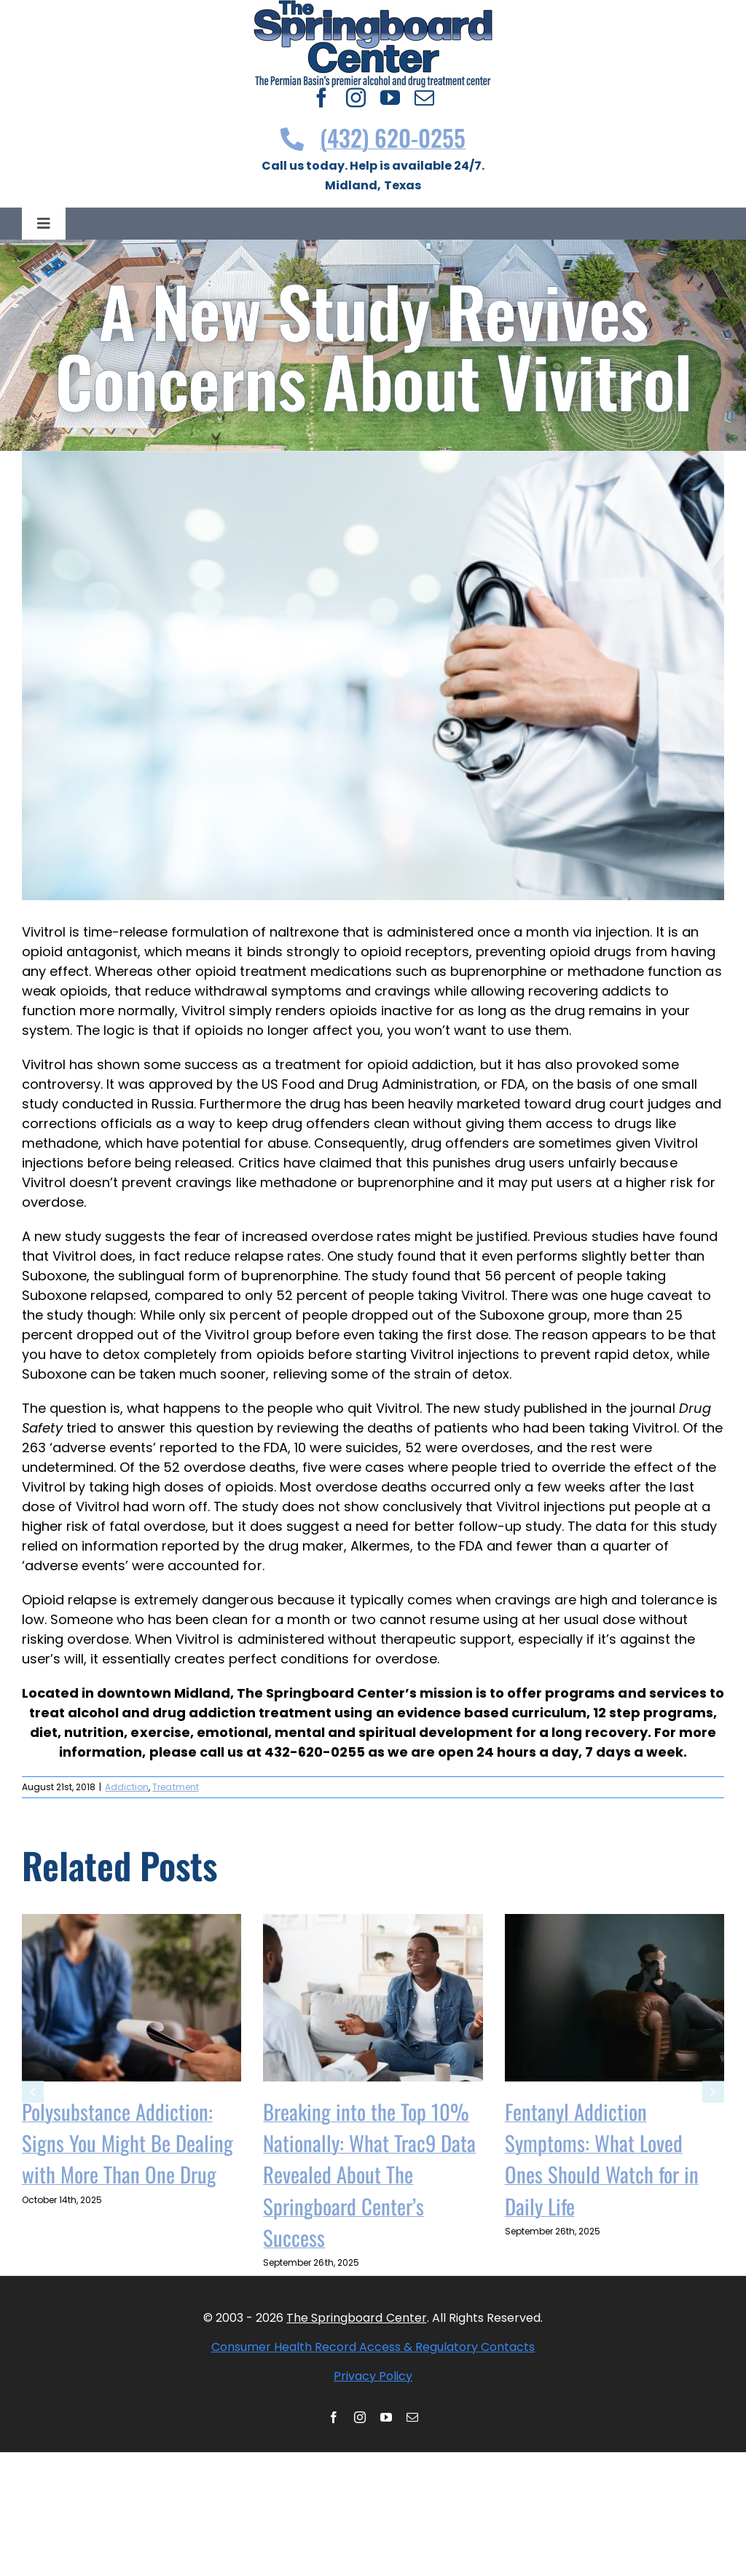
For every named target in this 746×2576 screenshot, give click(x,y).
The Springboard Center (356, 2317)
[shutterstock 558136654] (373, 675)
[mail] (424, 97)
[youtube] (390, 97)
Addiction (127, 1787)
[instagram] (356, 97)
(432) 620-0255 (373, 137)
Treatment (175, 1787)
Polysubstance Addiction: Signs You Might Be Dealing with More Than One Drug (127, 2142)
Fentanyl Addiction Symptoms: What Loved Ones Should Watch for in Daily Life (602, 2158)
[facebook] (321, 97)
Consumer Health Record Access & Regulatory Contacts (373, 2347)
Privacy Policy (373, 2376)
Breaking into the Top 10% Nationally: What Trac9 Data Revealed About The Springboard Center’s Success (369, 2174)
